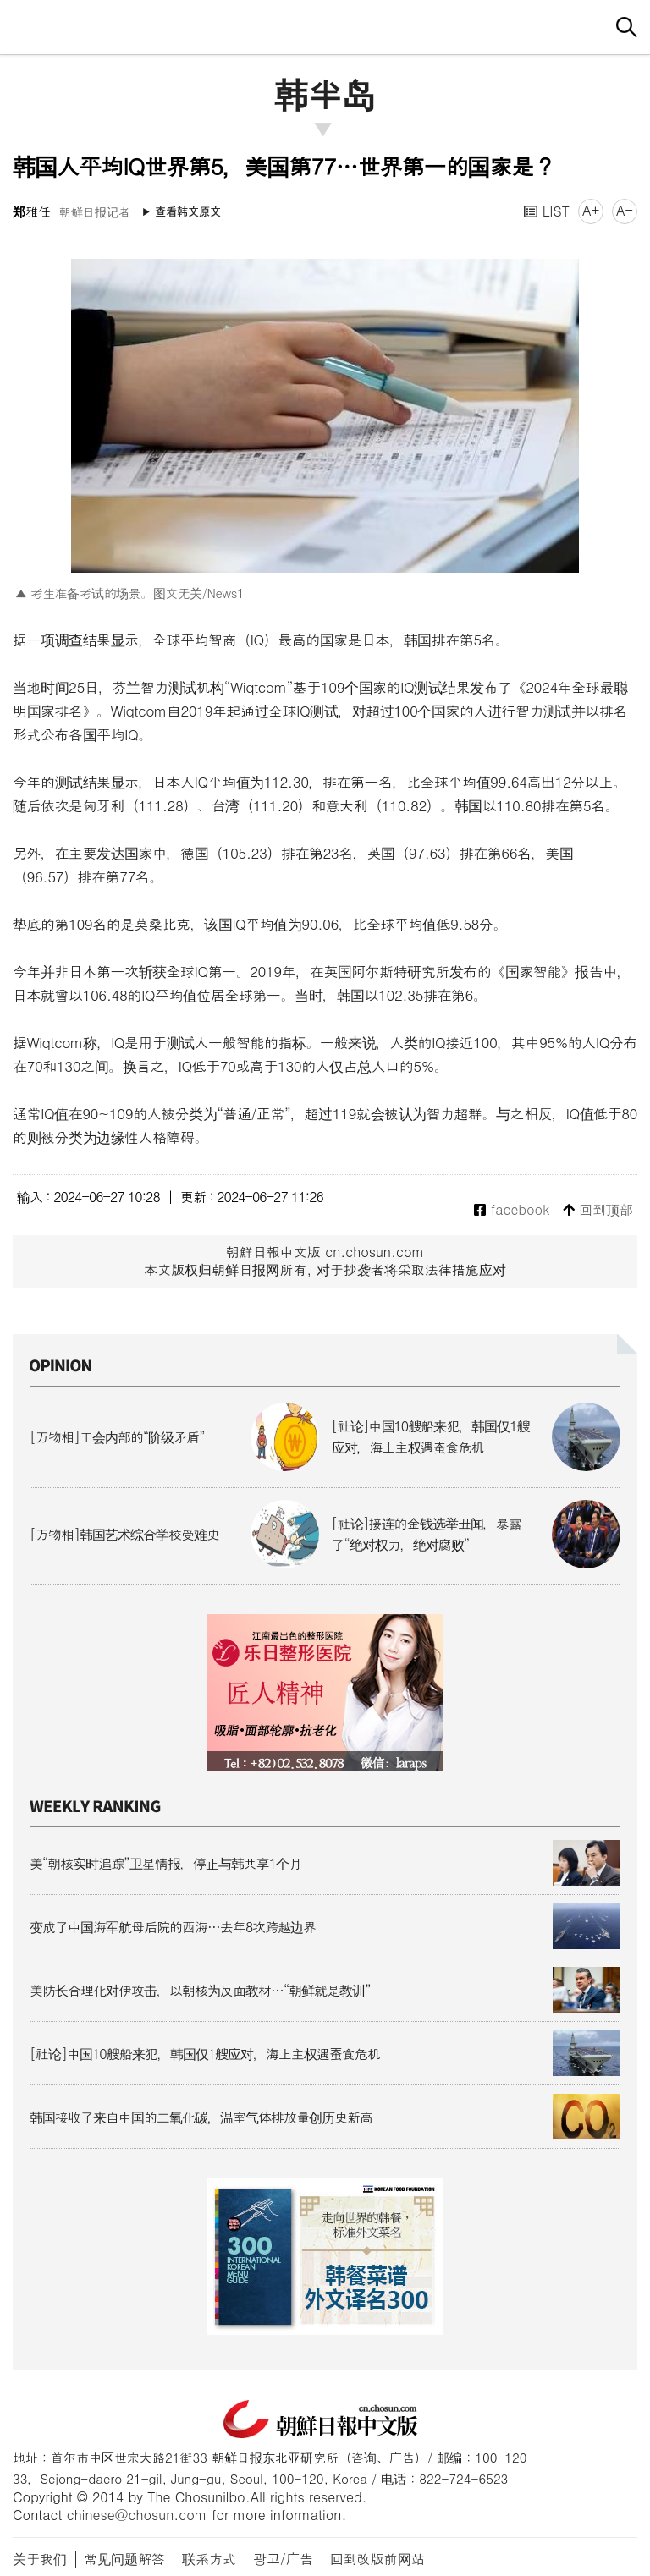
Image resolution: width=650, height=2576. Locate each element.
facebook (511, 1210)
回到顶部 (598, 1210)
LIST (547, 211)
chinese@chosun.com (137, 2514)
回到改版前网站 (377, 2558)
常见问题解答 (124, 2558)
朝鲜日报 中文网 (325, 24)
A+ (590, 210)
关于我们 (40, 2558)
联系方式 (209, 2558)
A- (624, 210)
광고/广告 (283, 2558)
